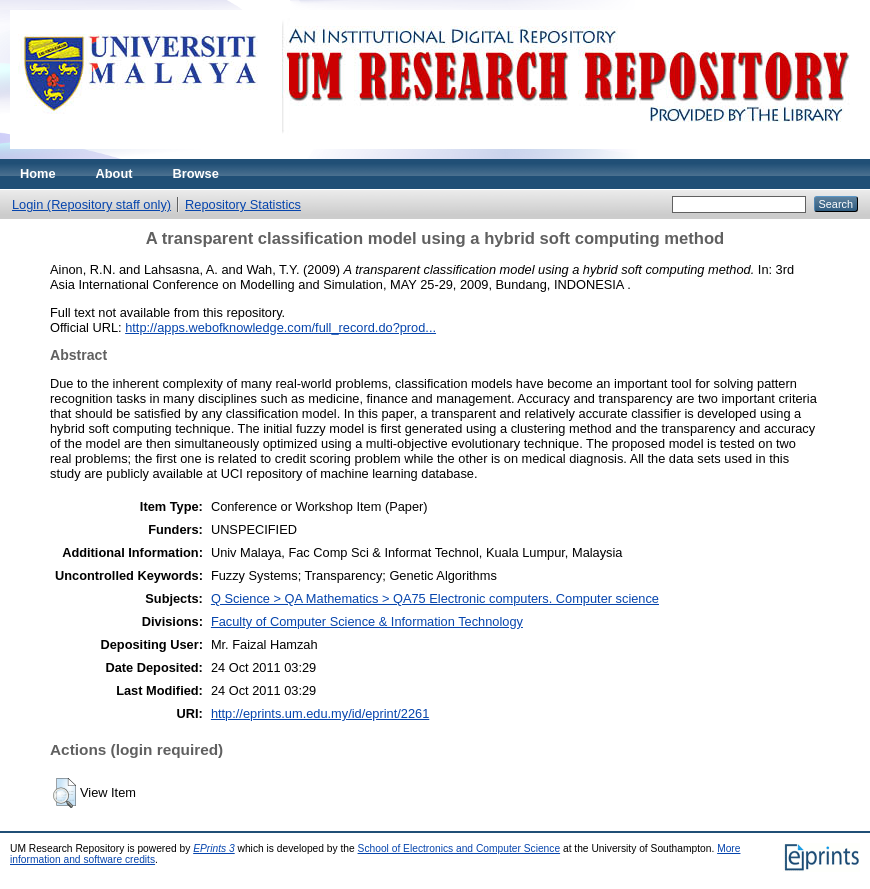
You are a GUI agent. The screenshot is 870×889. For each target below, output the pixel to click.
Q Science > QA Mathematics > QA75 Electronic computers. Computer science (435, 598)
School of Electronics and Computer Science (459, 848)
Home (38, 173)
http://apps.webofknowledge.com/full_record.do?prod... (280, 327)
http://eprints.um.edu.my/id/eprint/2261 (320, 713)
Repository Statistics (243, 204)
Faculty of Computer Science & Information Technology (367, 621)
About (114, 173)
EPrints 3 (214, 848)
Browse (196, 173)
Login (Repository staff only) (91, 204)
